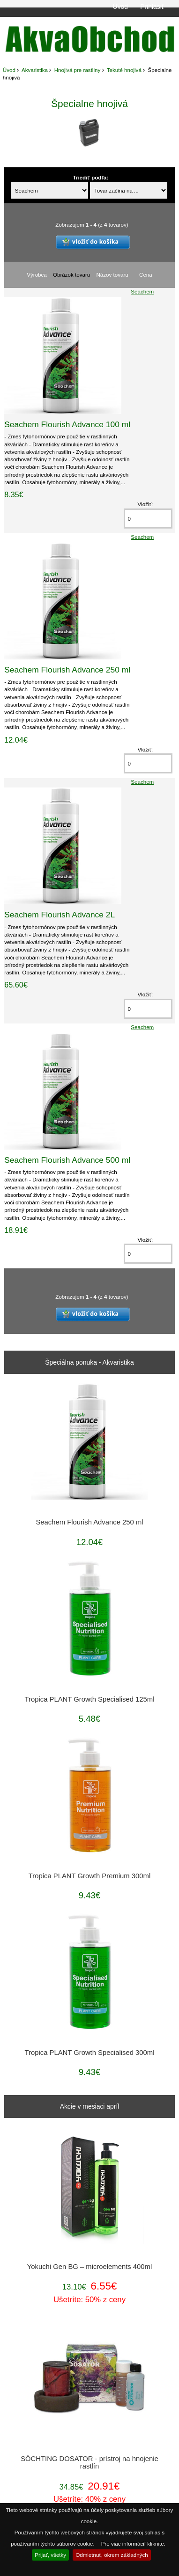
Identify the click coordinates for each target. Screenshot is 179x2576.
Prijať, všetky (50, 2555)
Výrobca (37, 275)
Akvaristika (35, 70)
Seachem (142, 291)
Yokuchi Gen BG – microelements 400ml (89, 2266)
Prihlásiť (152, 6)
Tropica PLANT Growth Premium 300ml (89, 1876)
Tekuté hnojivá (124, 70)
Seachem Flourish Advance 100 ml (67, 424)
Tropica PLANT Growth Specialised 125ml (90, 1699)
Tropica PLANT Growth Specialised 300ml (90, 2052)
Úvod (120, 6)
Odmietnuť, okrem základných (111, 2555)
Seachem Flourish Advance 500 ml (67, 1160)
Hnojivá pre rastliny (77, 70)
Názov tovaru (112, 275)
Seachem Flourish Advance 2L (59, 914)
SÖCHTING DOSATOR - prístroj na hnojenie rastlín (89, 2462)
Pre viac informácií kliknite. (133, 2543)
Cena (145, 275)
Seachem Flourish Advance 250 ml (67, 669)
